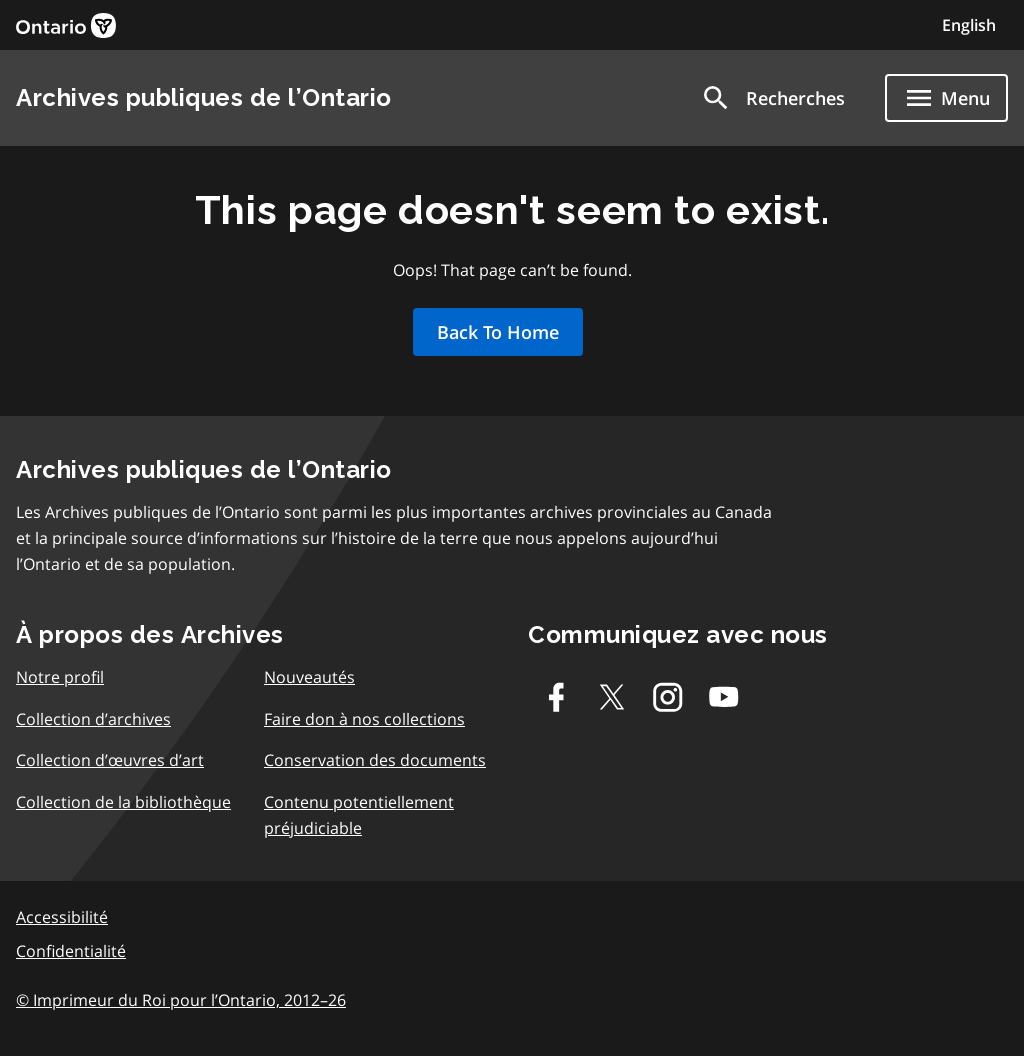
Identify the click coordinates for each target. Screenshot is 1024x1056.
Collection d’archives (93, 719)
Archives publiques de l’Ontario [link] (204, 97)
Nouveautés (309, 677)
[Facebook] (556, 697)
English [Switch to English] (969, 25)
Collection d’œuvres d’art (110, 760)
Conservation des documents (375, 760)
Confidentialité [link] (71, 951)
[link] (66, 25)
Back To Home (498, 332)
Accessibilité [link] (62, 917)
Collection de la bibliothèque (123, 802)
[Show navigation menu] (946, 98)
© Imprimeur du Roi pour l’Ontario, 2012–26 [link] (181, 1000)
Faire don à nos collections (364, 719)
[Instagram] (668, 697)
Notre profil (60, 677)
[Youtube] (724, 697)
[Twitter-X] (612, 697)
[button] (772, 98)
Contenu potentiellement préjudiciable (359, 815)
